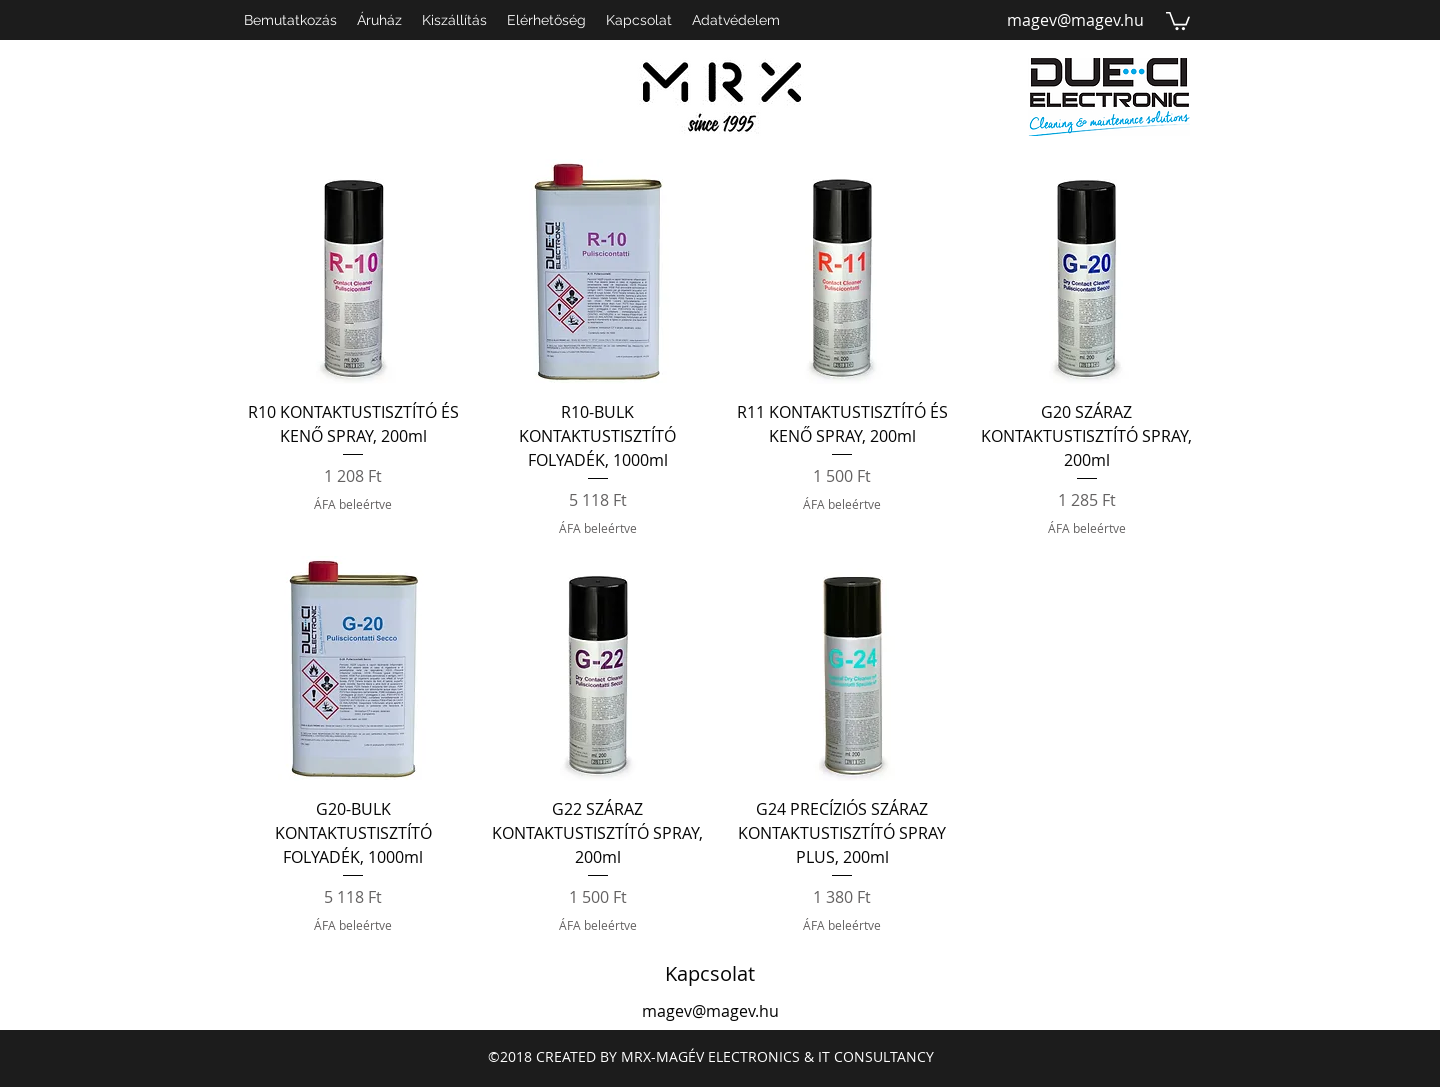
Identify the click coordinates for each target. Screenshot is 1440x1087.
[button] (1178, 20)
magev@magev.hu (1075, 20)
